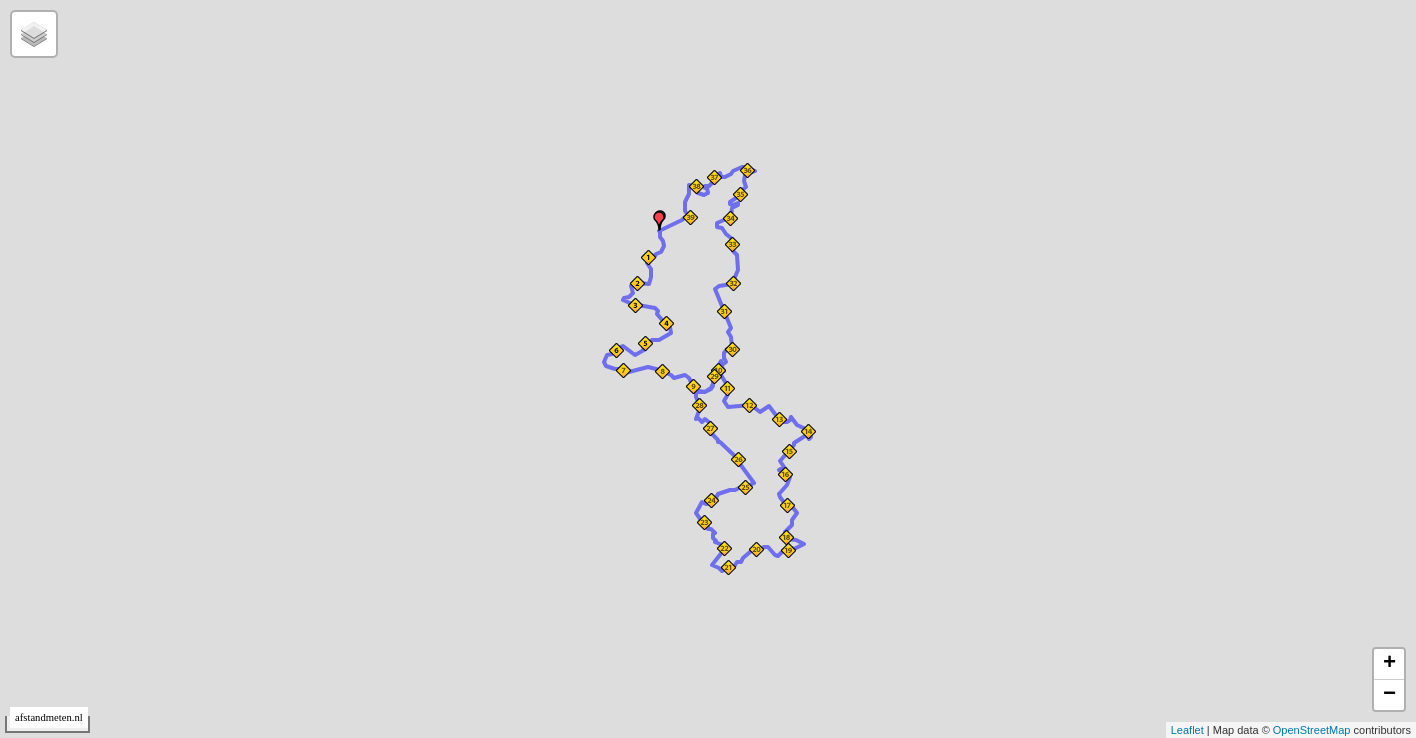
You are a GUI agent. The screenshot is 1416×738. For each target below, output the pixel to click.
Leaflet (1187, 730)
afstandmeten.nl (49, 717)
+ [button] (1389, 664)
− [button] (1389, 695)
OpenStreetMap (1312, 730)
